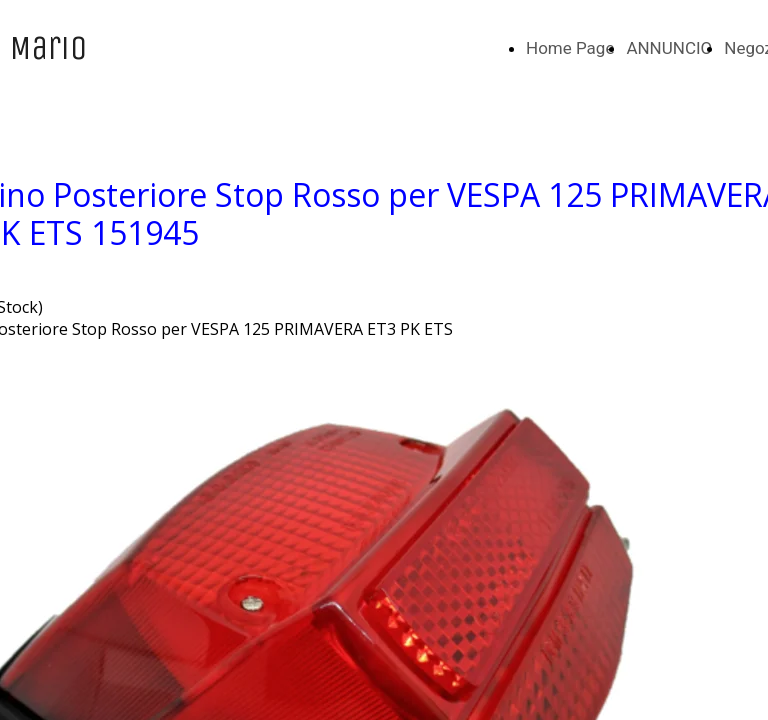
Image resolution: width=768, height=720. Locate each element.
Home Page (570, 48)
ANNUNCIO (669, 48)
